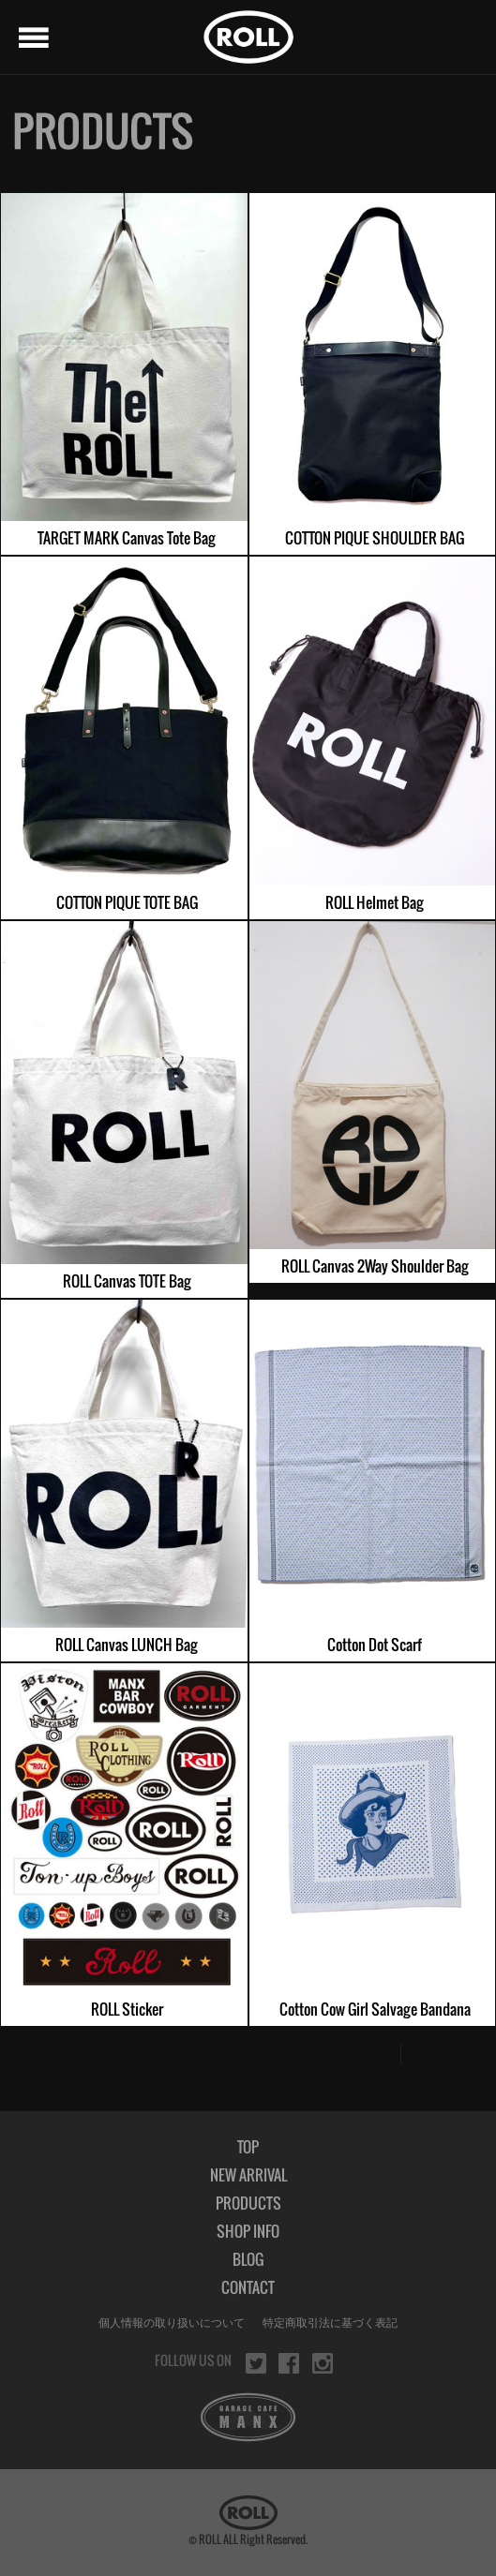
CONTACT (248, 2287)
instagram (322, 2363)
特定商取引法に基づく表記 (330, 2323)
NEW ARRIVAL (248, 2175)
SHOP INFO (248, 2231)
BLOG (248, 2259)
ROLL (248, 37)
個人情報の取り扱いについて (171, 2323)
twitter (256, 2363)
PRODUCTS (248, 2203)
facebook (288, 2363)
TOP (248, 2147)
